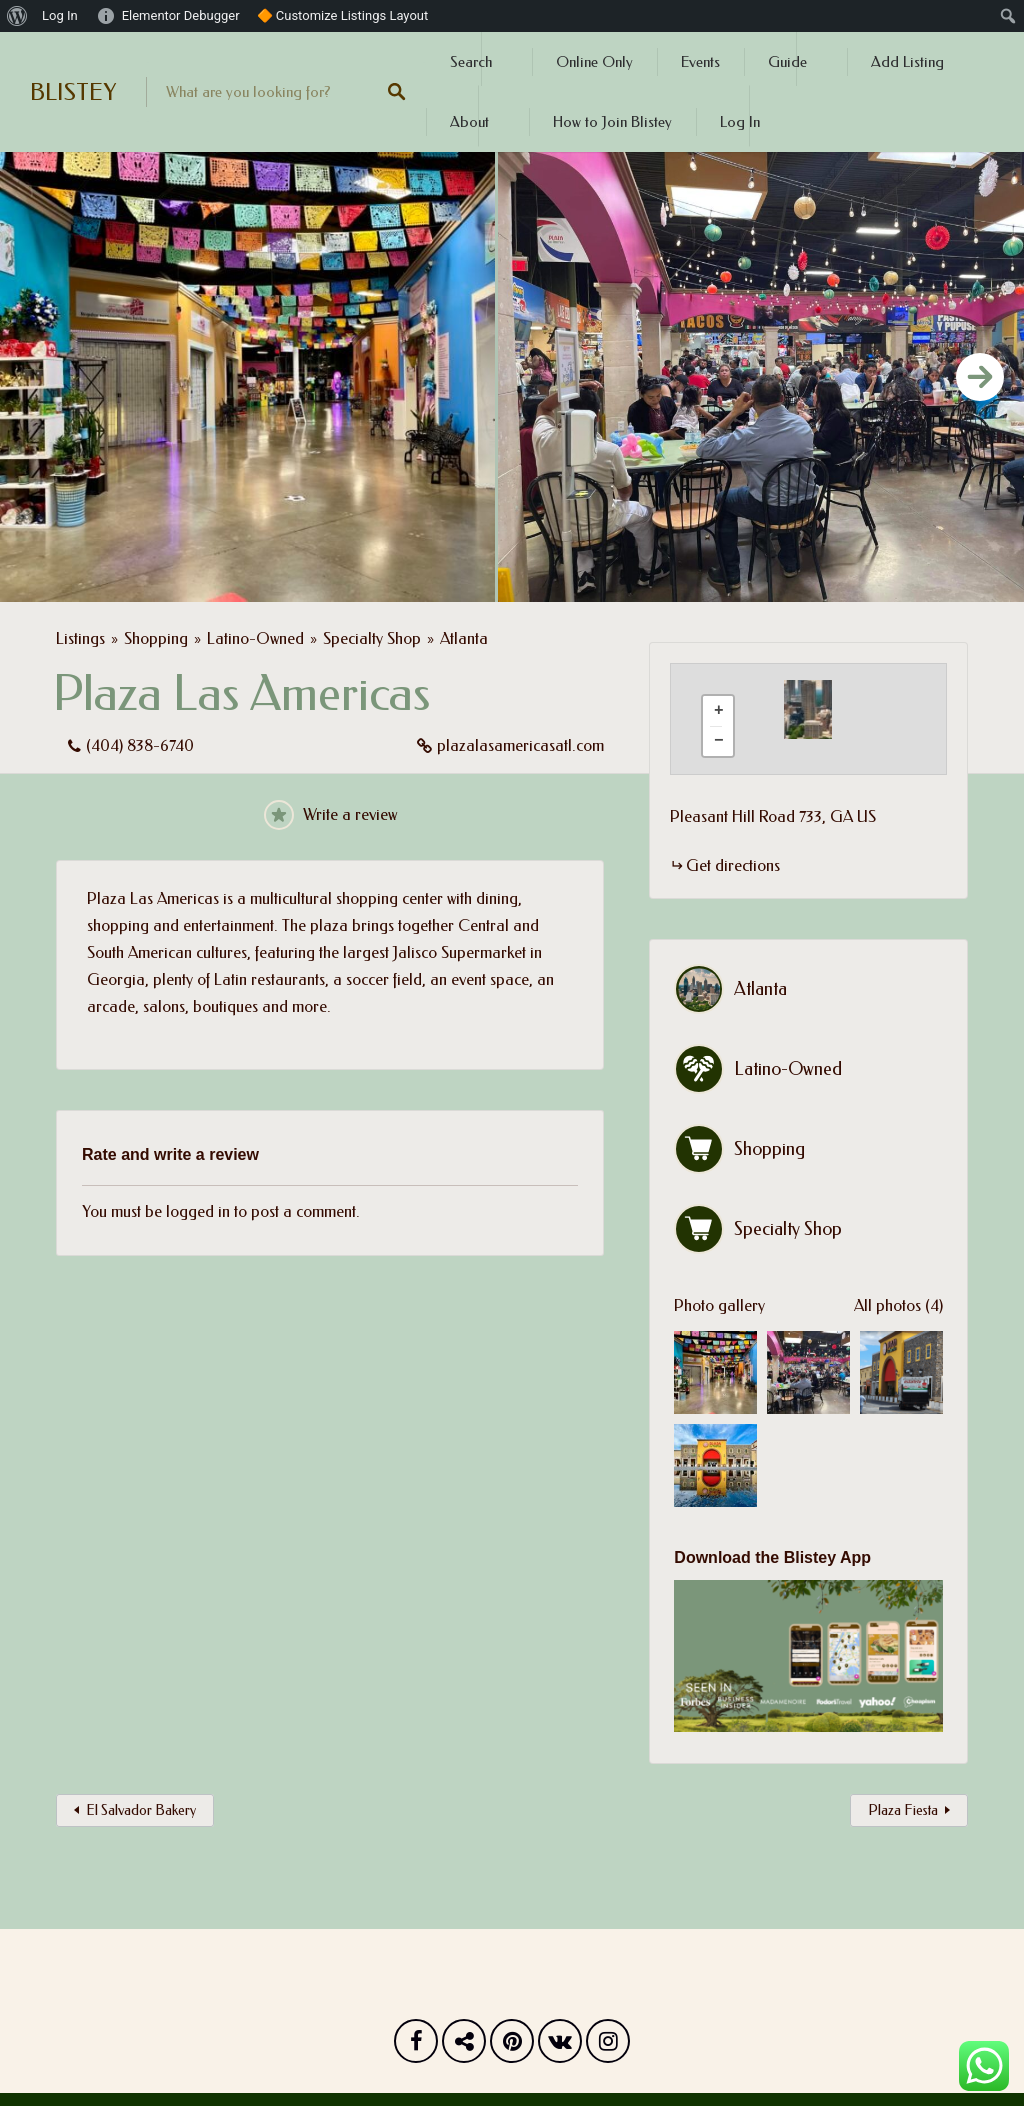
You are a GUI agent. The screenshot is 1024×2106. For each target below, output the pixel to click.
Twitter (464, 2046)
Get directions (733, 865)
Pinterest (512, 2046)
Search (471, 62)
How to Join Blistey (612, 122)
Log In (740, 122)
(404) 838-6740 (140, 745)
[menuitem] (17, 16)
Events (700, 62)
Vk (560, 2046)
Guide (787, 62)
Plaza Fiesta (903, 1810)
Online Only (594, 62)
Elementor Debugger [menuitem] (181, 15)
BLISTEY (73, 92)
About (469, 122)
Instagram (608, 2046)
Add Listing (907, 62)
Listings (80, 638)
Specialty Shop (372, 638)
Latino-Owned (255, 638)
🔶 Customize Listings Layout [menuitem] (343, 15)
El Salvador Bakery (141, 1810)
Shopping (156, 638)
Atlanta (464, 638)
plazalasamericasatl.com (520, 745)
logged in (198, 1211)
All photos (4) (898, 1305)
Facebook (416, 2046)
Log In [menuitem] (60, 15)
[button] (820, 709)
